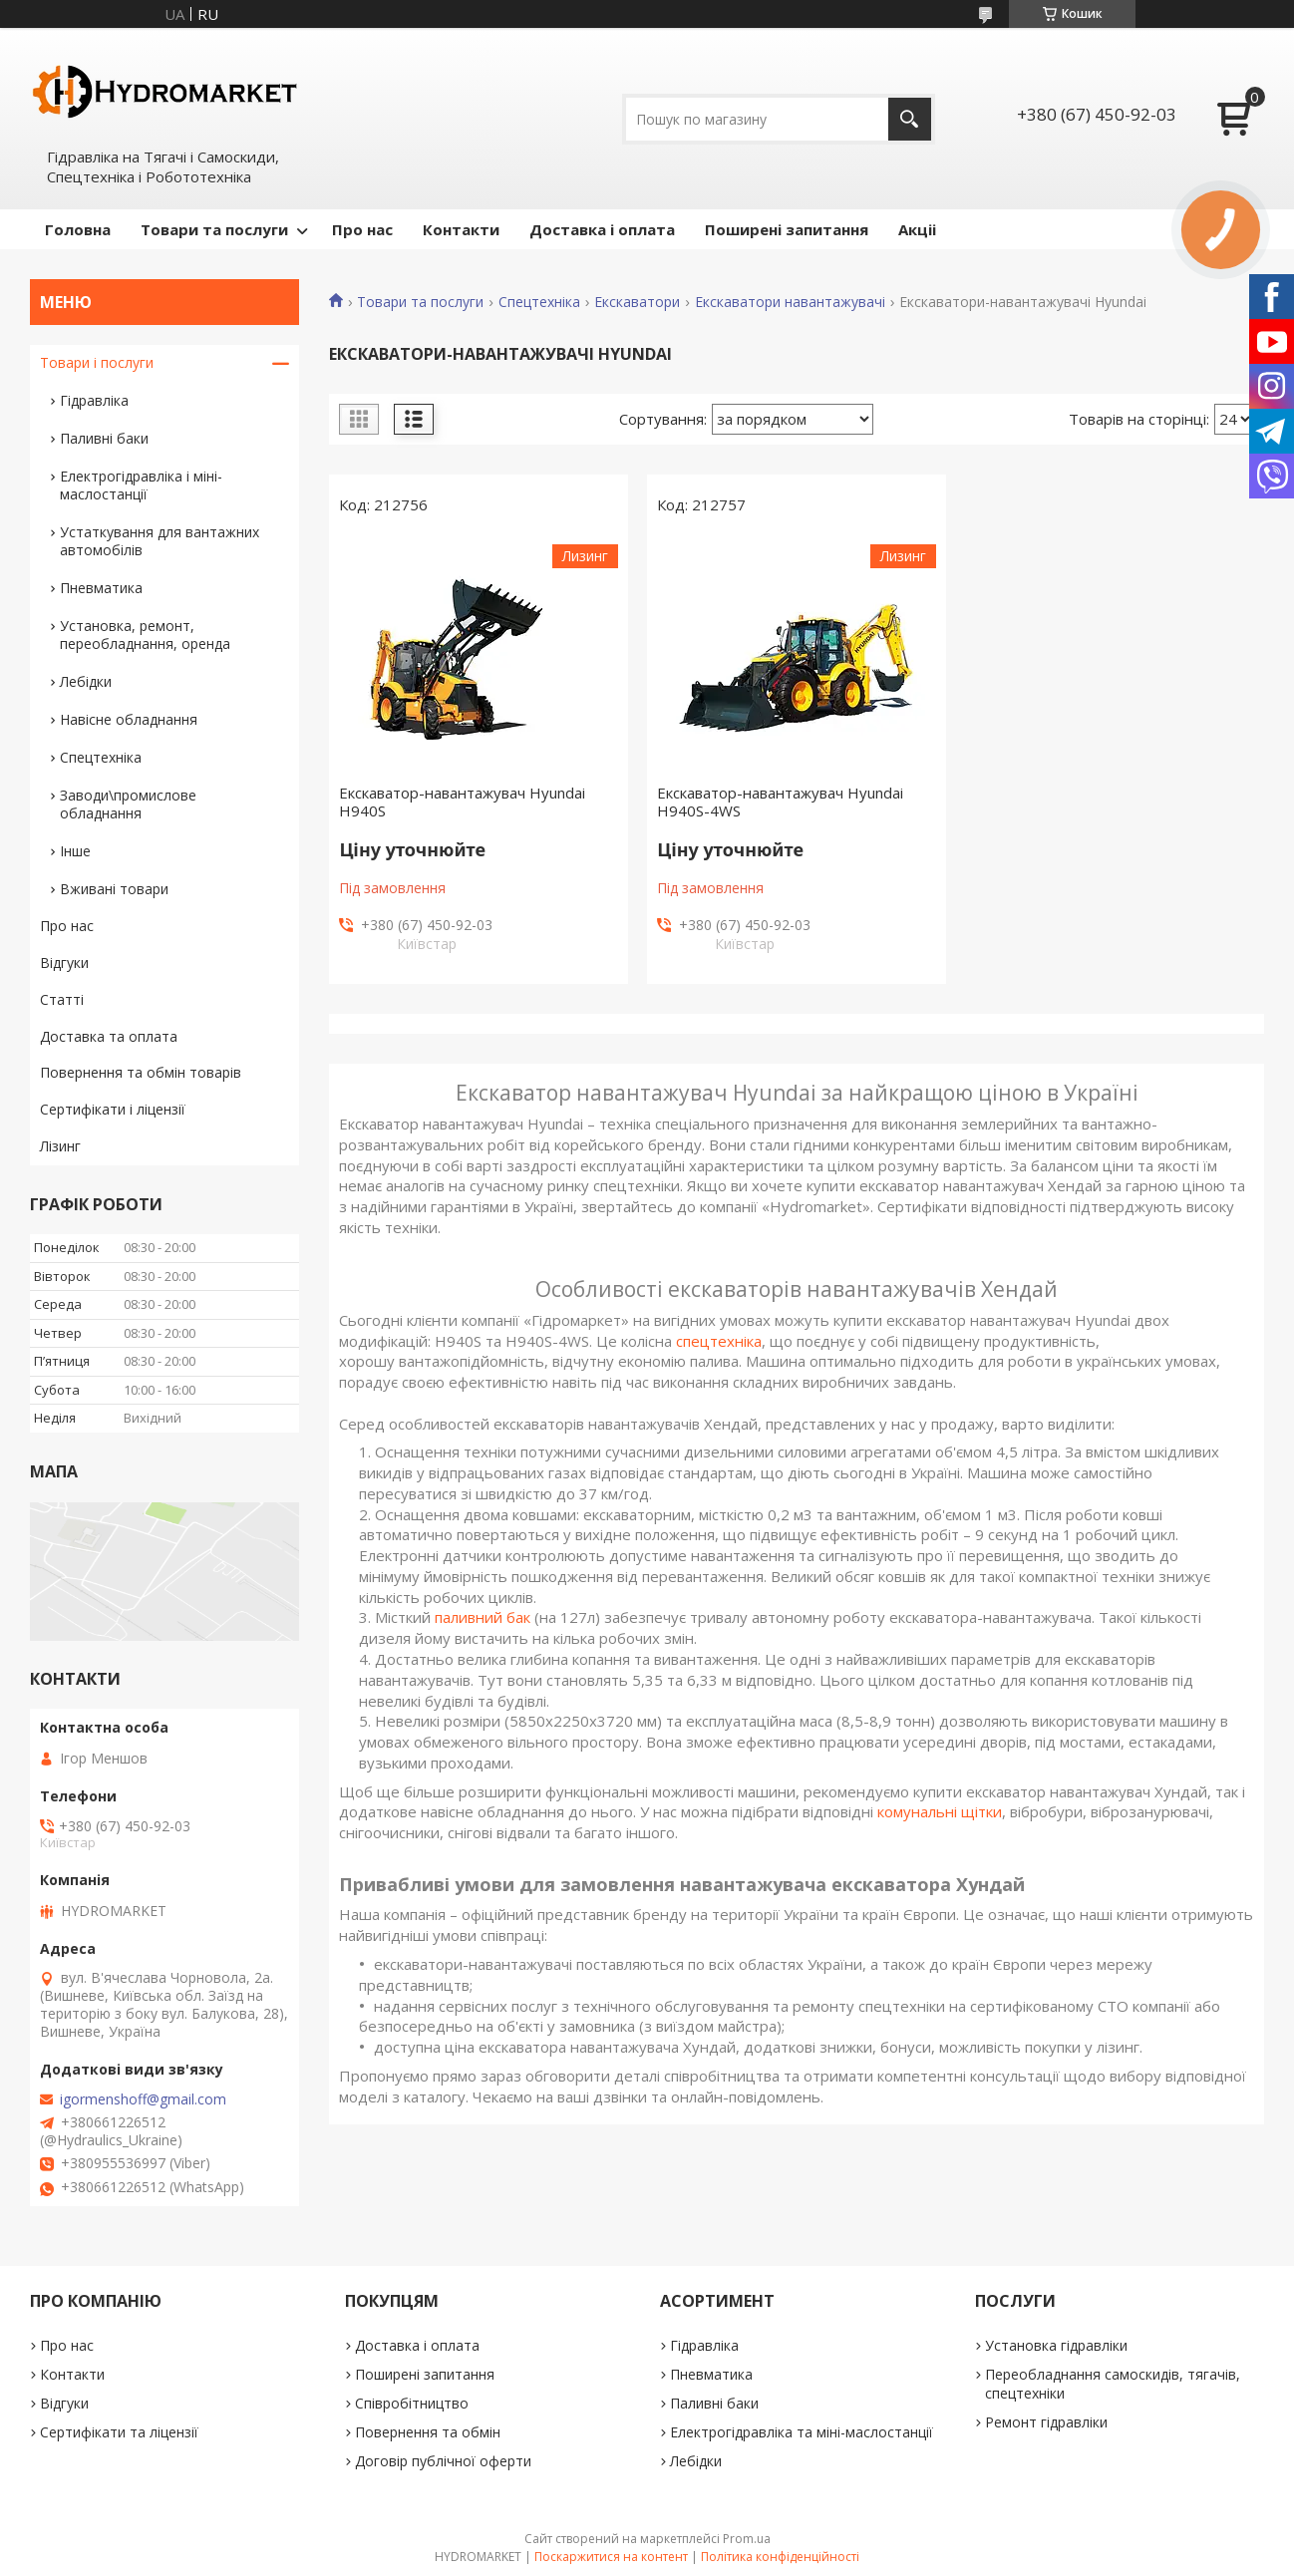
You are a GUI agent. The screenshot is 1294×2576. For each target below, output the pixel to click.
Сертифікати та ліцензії (119, 2431)
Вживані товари (114, 888)
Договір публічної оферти (443, 2460)
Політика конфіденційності (780, 2556)
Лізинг (60, 1145)
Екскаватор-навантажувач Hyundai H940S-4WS (780, 801)
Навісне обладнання (128, 719)
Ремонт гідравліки (1046, 2422)
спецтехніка (719, 1341)
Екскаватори (637, 302)
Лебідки (86, 681)
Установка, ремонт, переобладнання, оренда (145, 634)
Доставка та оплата (108, 1036)
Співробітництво (412, 2403)
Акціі (917, 229)
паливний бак (482, 1617)
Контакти (461, 229)
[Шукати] (909, 119)
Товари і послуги (97, 362)
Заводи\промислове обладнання (128, 804)
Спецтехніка (539, 302)
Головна (78, 229)
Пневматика (101, 587)
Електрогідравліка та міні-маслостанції (801, 2431)
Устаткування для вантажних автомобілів (159, 540)
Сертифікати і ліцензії (112, 1109)
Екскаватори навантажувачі (790, 302)
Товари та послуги (214, 229)
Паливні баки (104, 438)
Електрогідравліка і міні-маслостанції (141, 485)
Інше (75, 850)
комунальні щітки (939, 1811)
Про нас (362, 229)
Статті (62, 999)
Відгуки (64, 962)
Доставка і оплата (602, 229)
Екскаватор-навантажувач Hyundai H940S (462, 801)
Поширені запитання (786, 229)
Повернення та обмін (427, 2431)
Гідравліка (94, 400)
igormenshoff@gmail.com (143, 2099)
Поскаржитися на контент (611, 2556)
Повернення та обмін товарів (140, 1072)
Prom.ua (747, 2538)
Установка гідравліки (1056, 2345)
